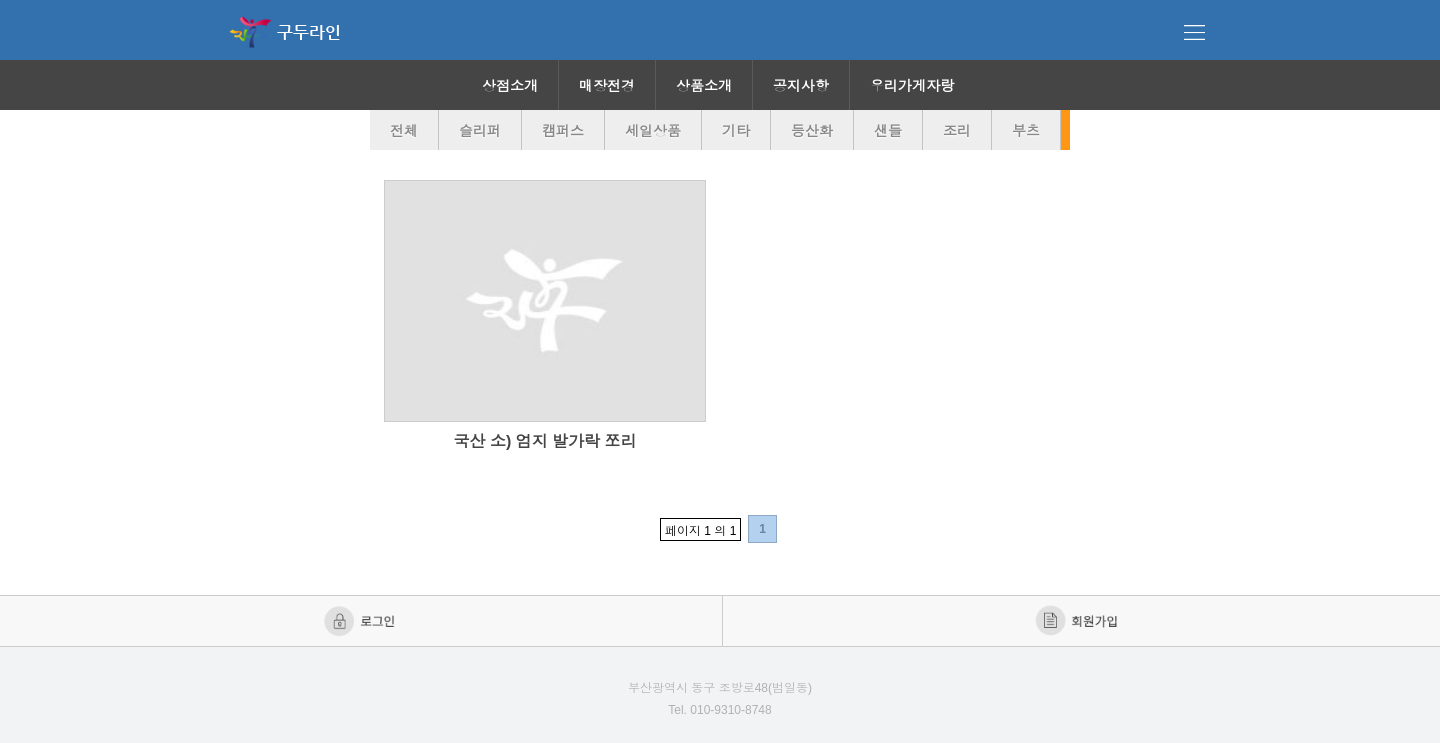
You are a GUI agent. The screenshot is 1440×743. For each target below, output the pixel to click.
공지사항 (801, 86)
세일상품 (653, 131)
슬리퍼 (480, 131)
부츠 (1026, 131)
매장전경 (607, 86)
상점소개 (510, 86)
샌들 (888, 131)
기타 (736, 131)
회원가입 (1078, 621)
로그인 (361, 621)
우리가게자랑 (912, 86)
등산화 (812, 131)
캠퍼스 (563, 131)
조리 (957, 131)
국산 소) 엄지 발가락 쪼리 (544, 441)
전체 (404, 131)
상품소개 (704, 86)
